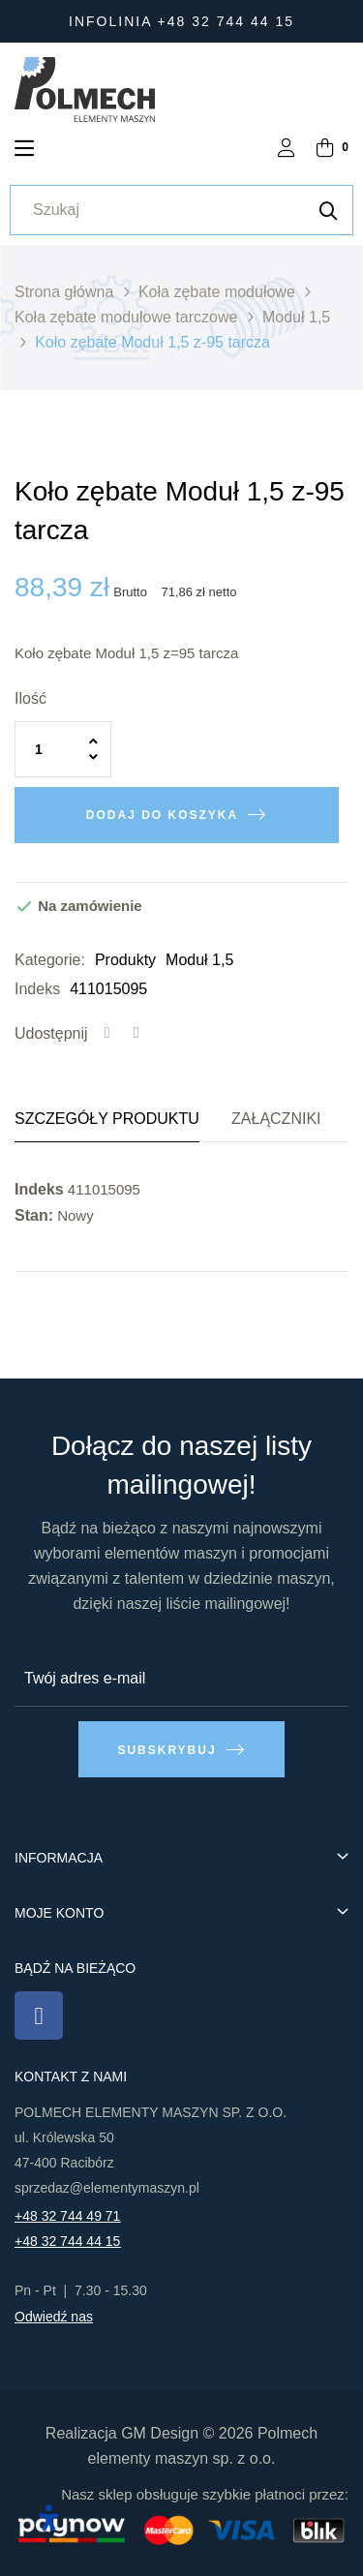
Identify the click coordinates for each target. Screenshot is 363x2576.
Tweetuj (136, 1034)
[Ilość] (63, 749)
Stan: (34, 1215)
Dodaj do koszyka (162, 815)
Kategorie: (50, 960)
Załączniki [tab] (275, 1118)
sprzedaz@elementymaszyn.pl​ (107, 2188)
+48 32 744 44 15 (67, 2241)
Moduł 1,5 (199, 960)
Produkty (125, 960)
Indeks (37, 989)
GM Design (159, 2433)
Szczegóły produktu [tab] (107, 1118)
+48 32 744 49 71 (67, 2216)
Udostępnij (107, 1034)
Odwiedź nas (54, 2316)
